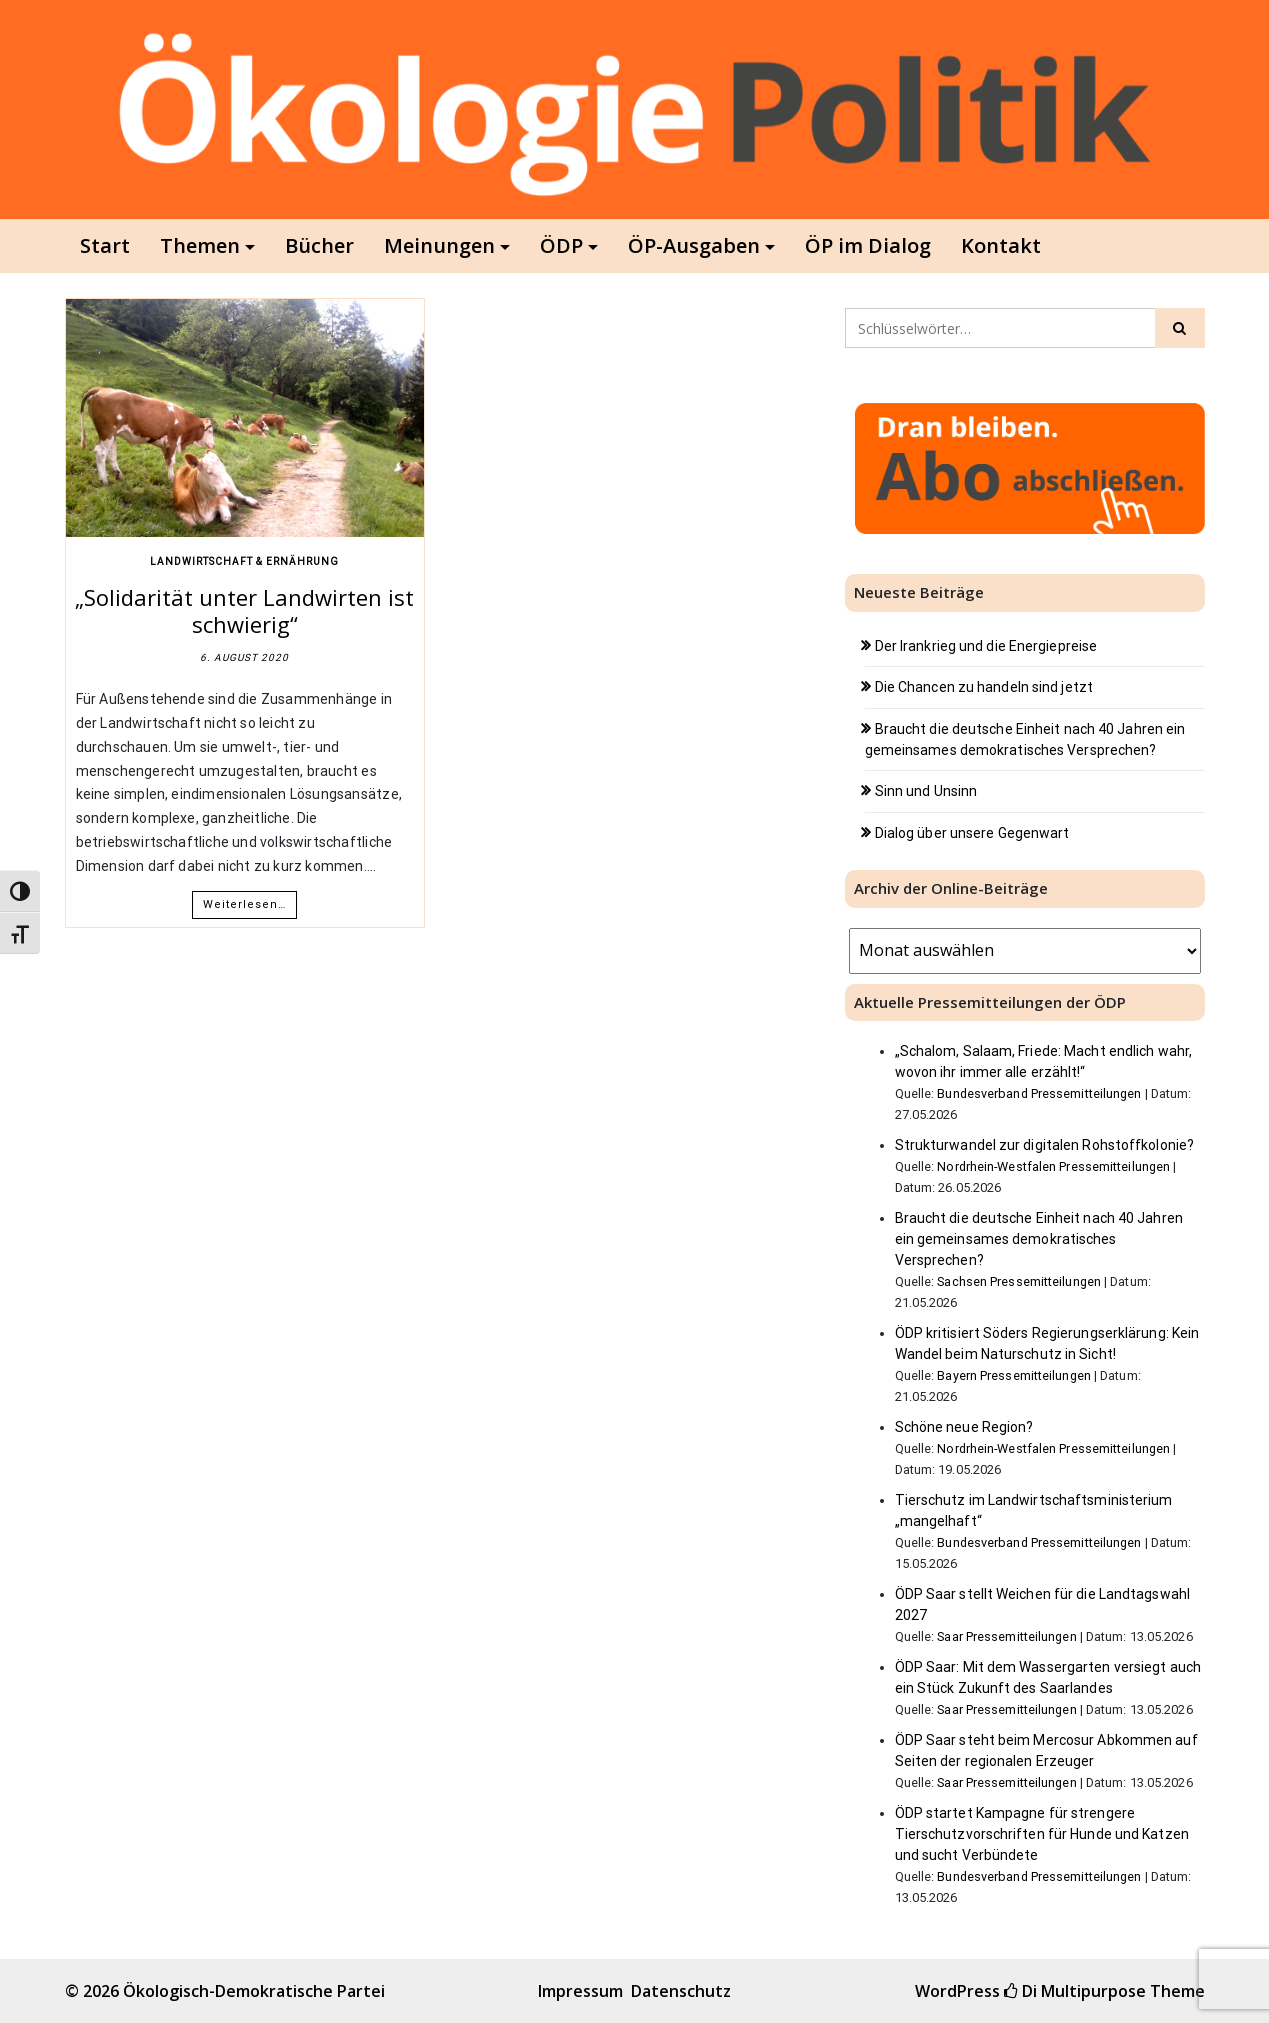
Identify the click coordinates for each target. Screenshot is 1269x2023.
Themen (200, 245)
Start (105, 245)
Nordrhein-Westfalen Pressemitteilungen (1053, 1166)
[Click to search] (1180, 328)
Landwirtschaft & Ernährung (244, 561)
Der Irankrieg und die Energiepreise (986, 646)
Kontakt (1001, 245)
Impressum (580, 1991)
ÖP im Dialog (868, 245)
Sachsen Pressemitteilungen (1019, 1281)
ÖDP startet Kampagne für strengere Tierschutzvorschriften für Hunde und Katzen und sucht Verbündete (1042, 1834)
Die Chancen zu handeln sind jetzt (984, 687)
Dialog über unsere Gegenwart (972, 833)
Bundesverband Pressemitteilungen (1039, 1093)
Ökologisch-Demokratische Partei (254, 1991)
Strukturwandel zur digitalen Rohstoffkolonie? (1045, 1145)
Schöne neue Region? (964, 1427)
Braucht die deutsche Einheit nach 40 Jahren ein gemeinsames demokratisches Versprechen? (1039, 1239)
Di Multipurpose (1075, 1991)
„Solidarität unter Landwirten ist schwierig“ (244, 610)
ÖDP (561, 245)
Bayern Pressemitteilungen (1014, 1375)
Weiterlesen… (244, 904)
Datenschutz (681, 1991)
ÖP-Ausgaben (694, 245)
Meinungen (439, 245)
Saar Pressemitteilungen (1006, 1636)
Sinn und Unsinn (926, 791)
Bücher (319, 245)
